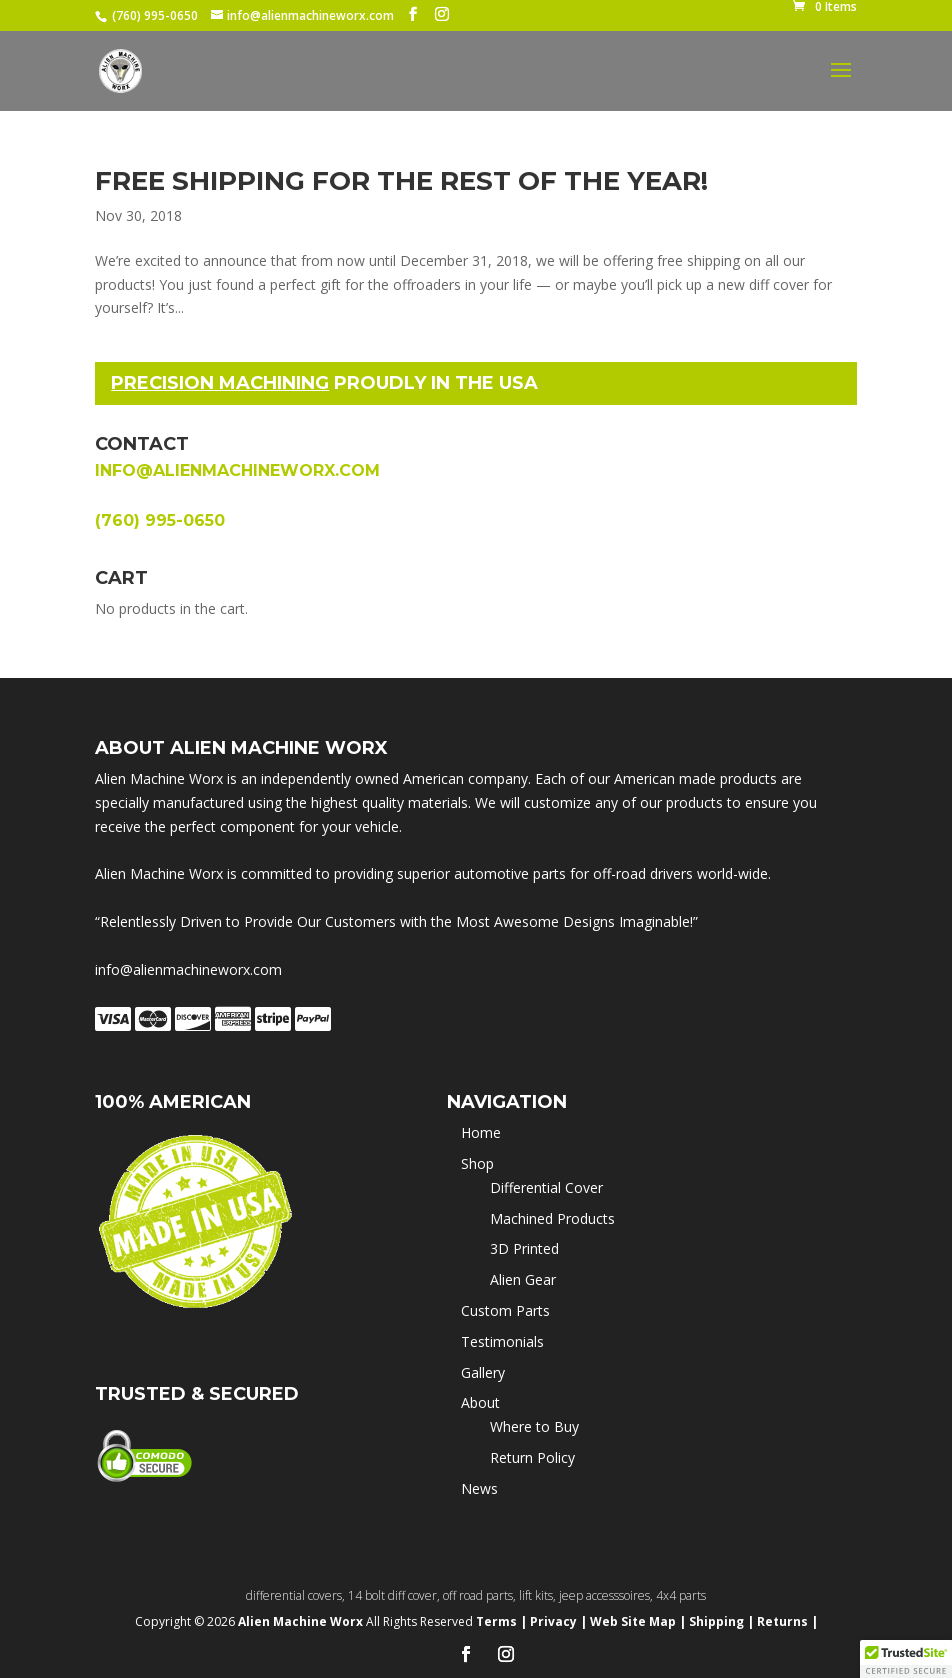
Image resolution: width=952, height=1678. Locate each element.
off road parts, (481, 1595)
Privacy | (558, 1621)
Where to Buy (534, 1426)
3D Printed (524, 1248)
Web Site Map (633, 1621)
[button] (906, 1659)
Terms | (501, 1621)
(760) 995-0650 (155, 15)
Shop (477, 1163)
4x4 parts (681, 1595)
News (479, 1488)
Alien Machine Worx (302, 1621)
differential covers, (297, 1595)
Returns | (787, 1621)
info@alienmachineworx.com (237, 470)
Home (481, 1132)
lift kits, (539, 1595)
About (480, 1402)
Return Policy (532, 1457)
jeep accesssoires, (607, 1595)
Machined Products (552, 1218)
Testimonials (502, 1341)
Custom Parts (505, 1310)
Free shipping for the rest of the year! (401, 181)
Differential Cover (546, 1187)
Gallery (483, 1372)
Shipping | (721, 1621)
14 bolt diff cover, (395, 1595)
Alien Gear (523, 1279)
